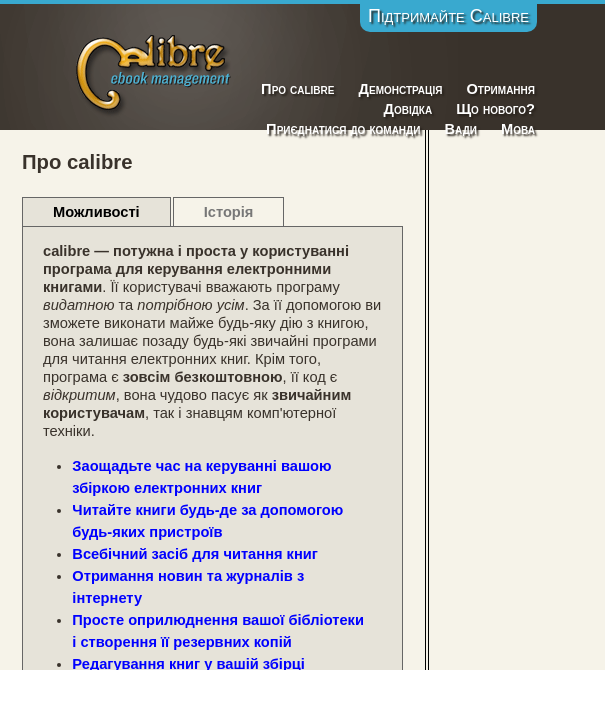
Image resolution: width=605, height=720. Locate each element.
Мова (518, 129)
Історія (229, 212)
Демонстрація (401, 89)
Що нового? (495, 109)
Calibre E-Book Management (154, 71)
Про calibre (297, 89)
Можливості (96, 212)
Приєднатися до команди (343, 129)
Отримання (500, 89)
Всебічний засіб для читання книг (195, 554)
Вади (460, 129)
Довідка (407, 109)
